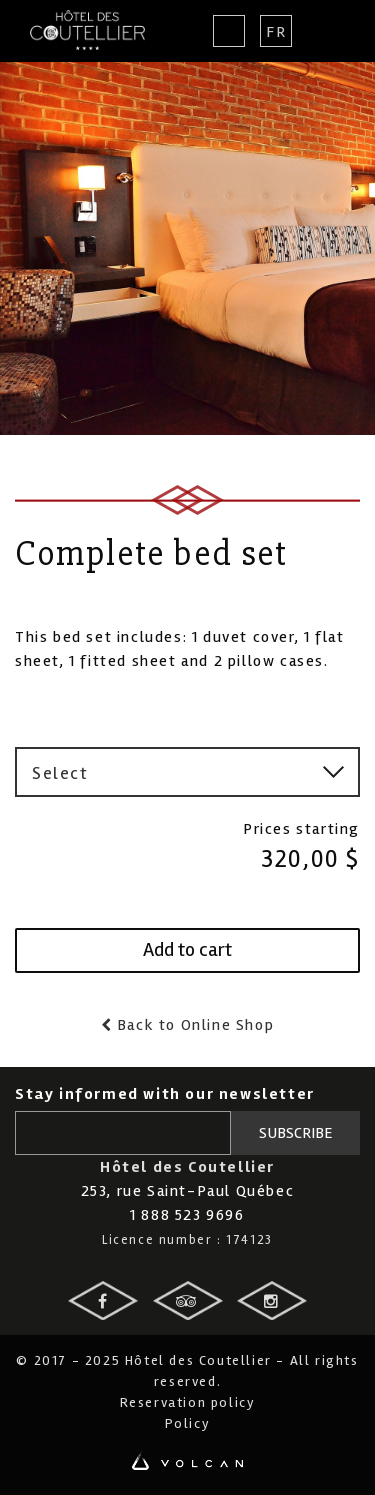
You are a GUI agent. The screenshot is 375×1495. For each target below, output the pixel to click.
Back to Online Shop (193, 1025)
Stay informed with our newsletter (165, 1094)
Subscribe (296, 1133)
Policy (188, 1423)
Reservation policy (188, 1402)
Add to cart (187, 949)
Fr (276, 32)
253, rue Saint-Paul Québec (188, 1191)
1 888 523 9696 (187, 1215)
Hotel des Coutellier (87, 30)
